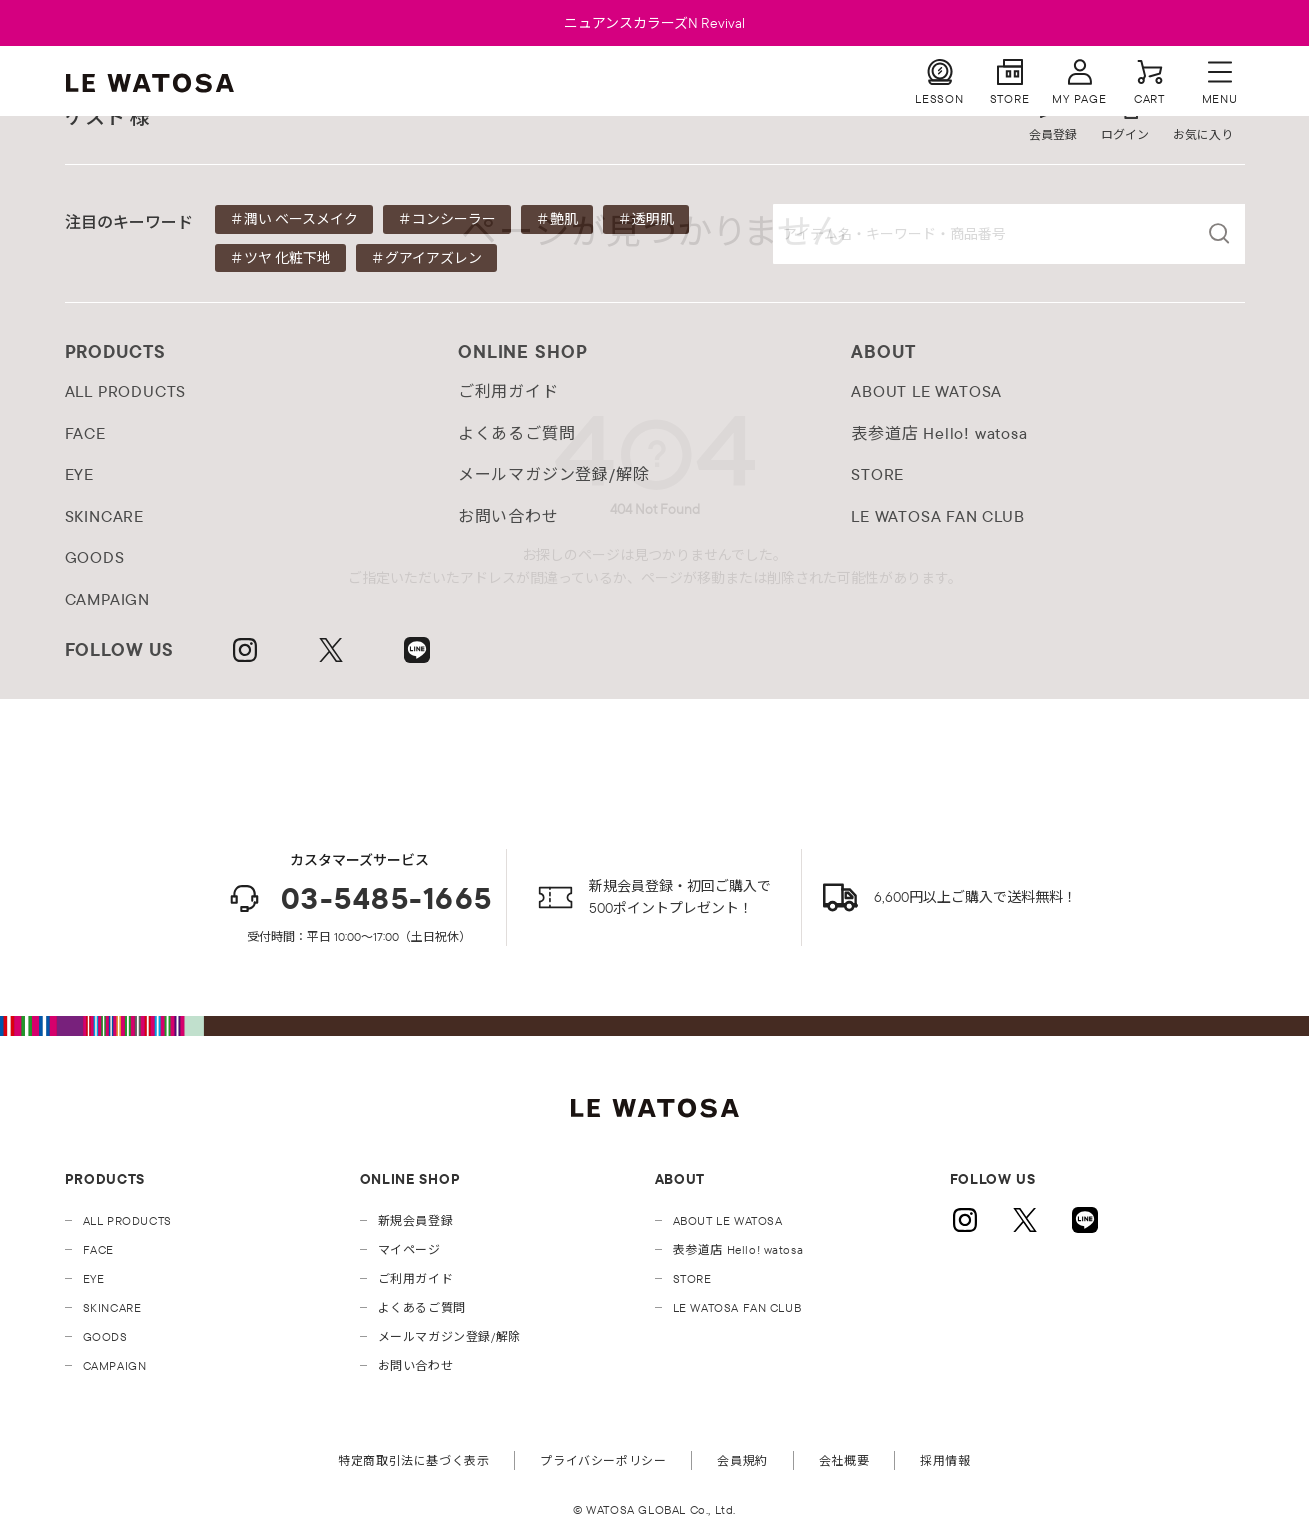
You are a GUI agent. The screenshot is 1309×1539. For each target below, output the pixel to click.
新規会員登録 (416, 1220)
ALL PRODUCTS (127, 1220)
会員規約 (742, 1460)
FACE (98, 1249)
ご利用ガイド (416, 1278)
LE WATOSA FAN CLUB (737, 1307)
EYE (94, 1278)
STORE (692, 1278)
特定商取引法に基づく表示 (413, 1460)
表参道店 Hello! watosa (738, 1249)
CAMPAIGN (115, 1365)
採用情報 (945, 1460)
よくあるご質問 (422, 1307)
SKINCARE (112, 1307)
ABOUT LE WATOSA (728, 1220)
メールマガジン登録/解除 (449, 1336)
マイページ (409, 1249)
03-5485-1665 (359, 898)
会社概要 (844, 1460)
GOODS (105, 1336)
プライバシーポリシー (603, 1460)
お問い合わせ (416, 1365)
